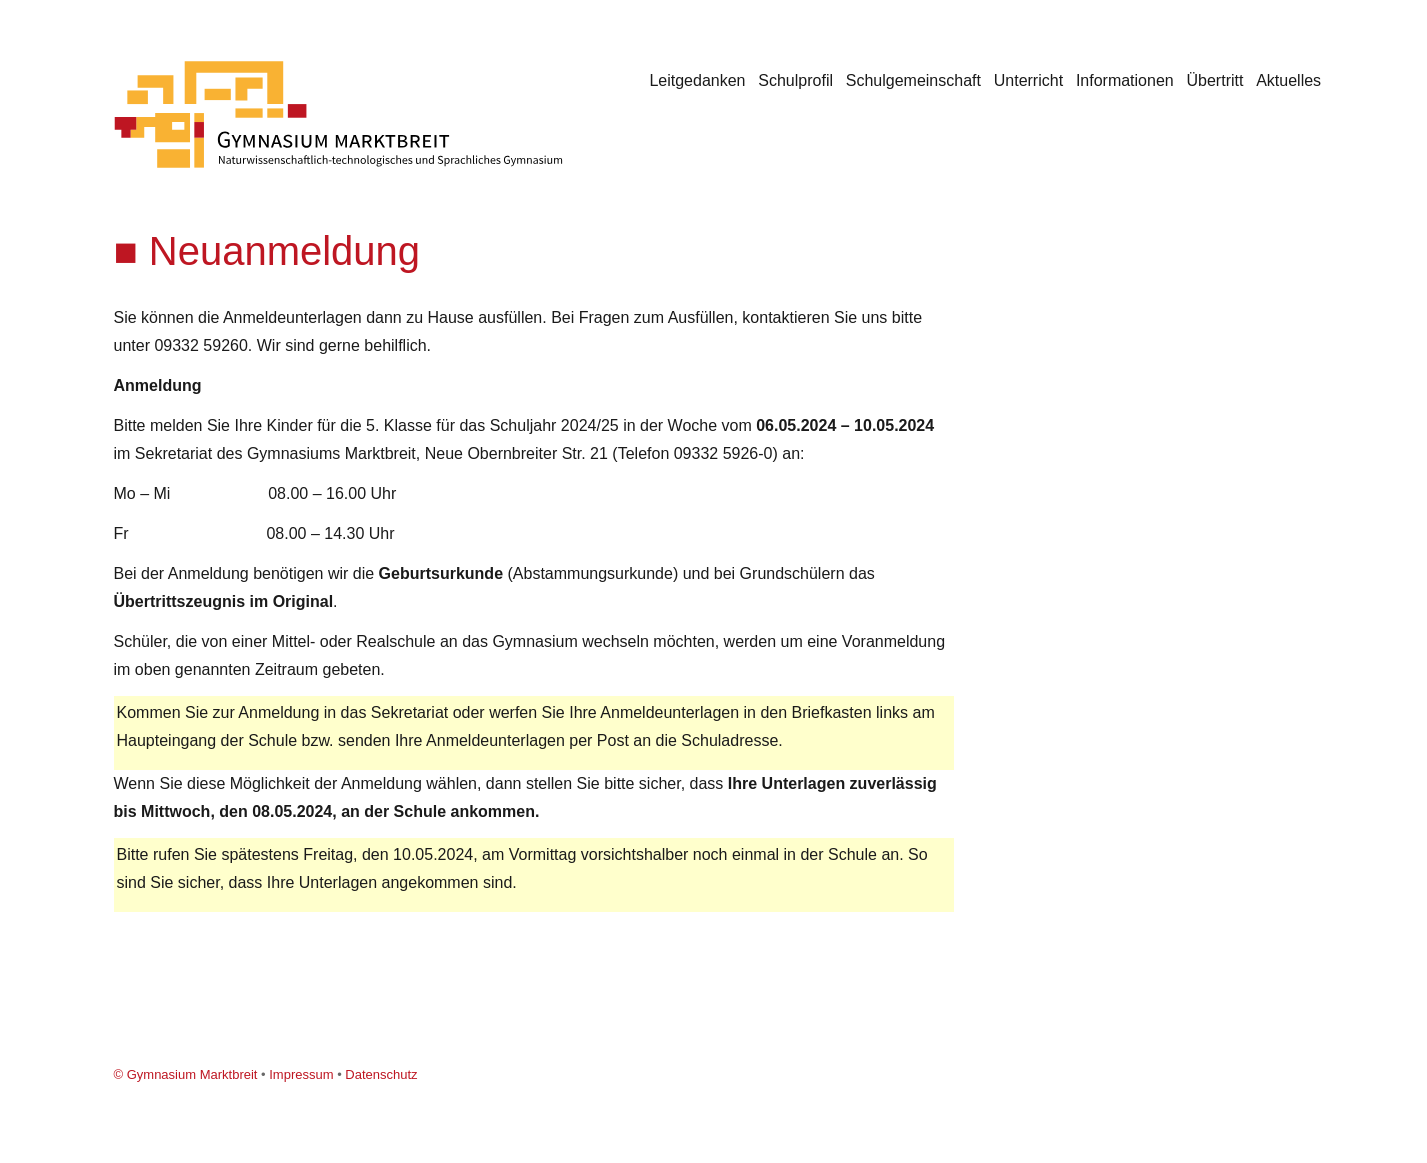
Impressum (301, 1074)
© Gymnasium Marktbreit (186, 1074)
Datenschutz (381, 1074)
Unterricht (1028, 80)
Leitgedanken (697, 80)
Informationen (1125, 80)
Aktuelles (1288, 80)
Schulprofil (795, 80)
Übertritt (1215, 80)
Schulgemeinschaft (913, 80)
